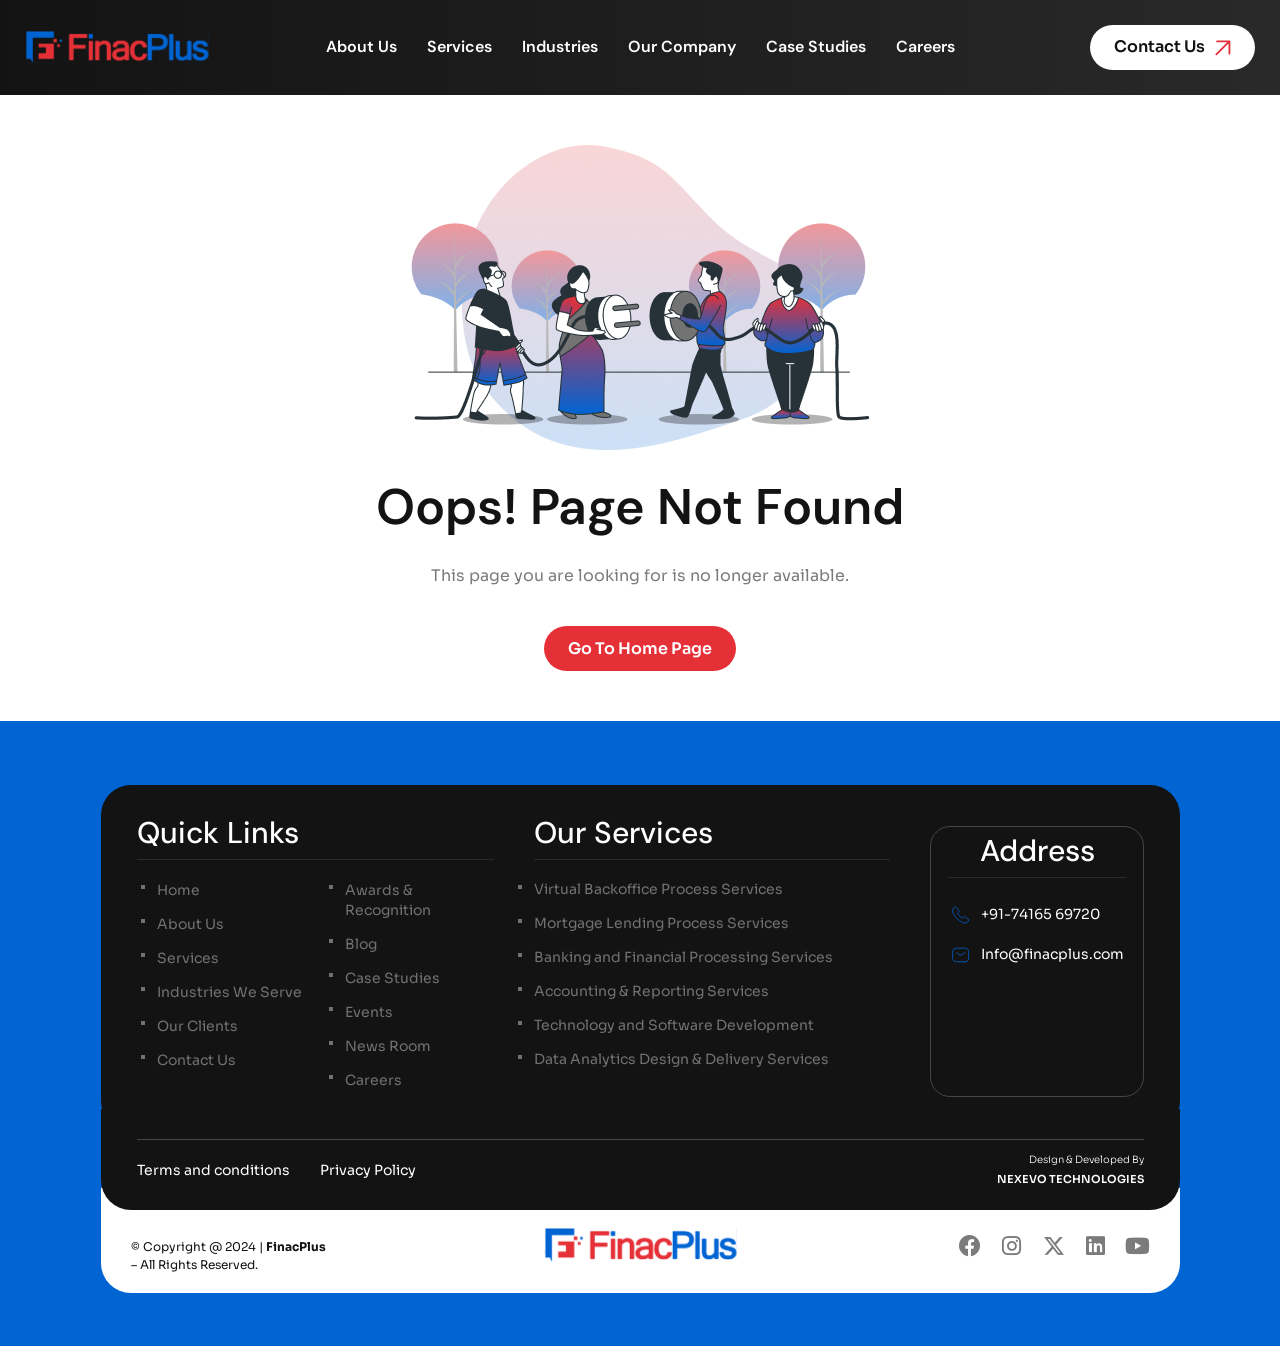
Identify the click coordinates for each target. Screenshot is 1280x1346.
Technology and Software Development (674, 1026)
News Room (388, 1046)
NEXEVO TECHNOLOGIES (1070, 1179)
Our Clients (197, 1026)
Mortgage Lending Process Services (661, 924)
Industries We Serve (229, 992)
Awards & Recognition (388, 900)
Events (369, 1012)
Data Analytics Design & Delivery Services (681, 1060)
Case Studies (816, 47)
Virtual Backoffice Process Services (658, 890)
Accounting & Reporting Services (651, 992)
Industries (560, 47)
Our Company (682, 47)
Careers (925, 47)
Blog (361, 944)
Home (178, 890)
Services (459, 47)
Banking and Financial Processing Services (683, 958)
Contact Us (196, 1060)
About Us (361, 47)
